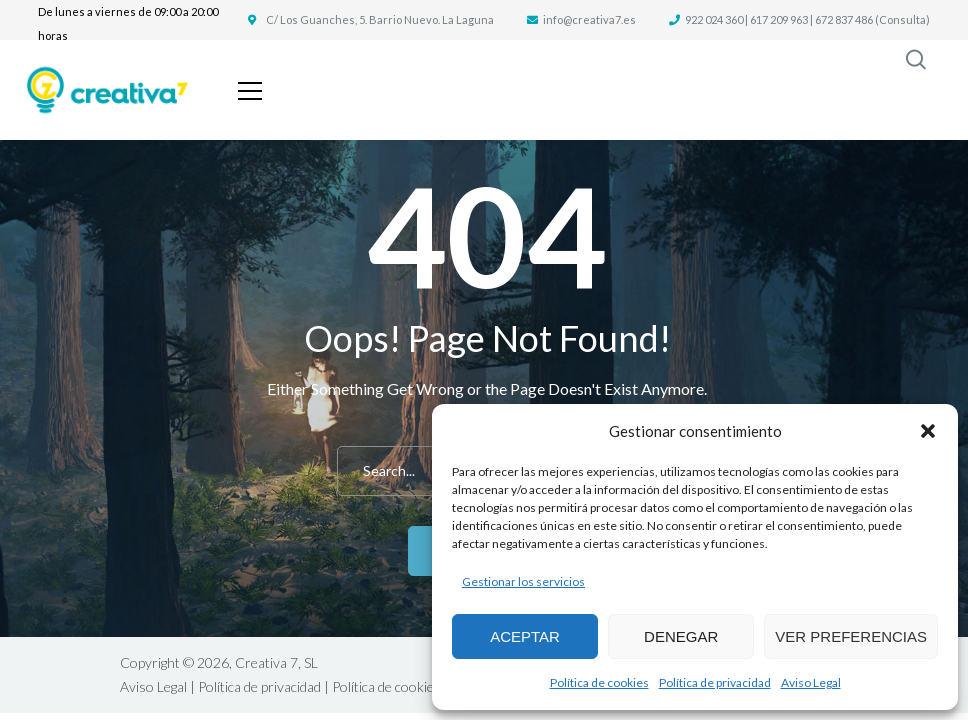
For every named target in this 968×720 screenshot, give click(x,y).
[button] (928, 431)
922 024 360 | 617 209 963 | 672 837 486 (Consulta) (807, 19)
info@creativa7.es (589, 19)
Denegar (681, 636)
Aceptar (525, 636)
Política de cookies (599, 682)
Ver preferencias (851, 636)
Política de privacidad (715, 682)
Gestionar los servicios (523, 581)
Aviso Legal (811, 682)
